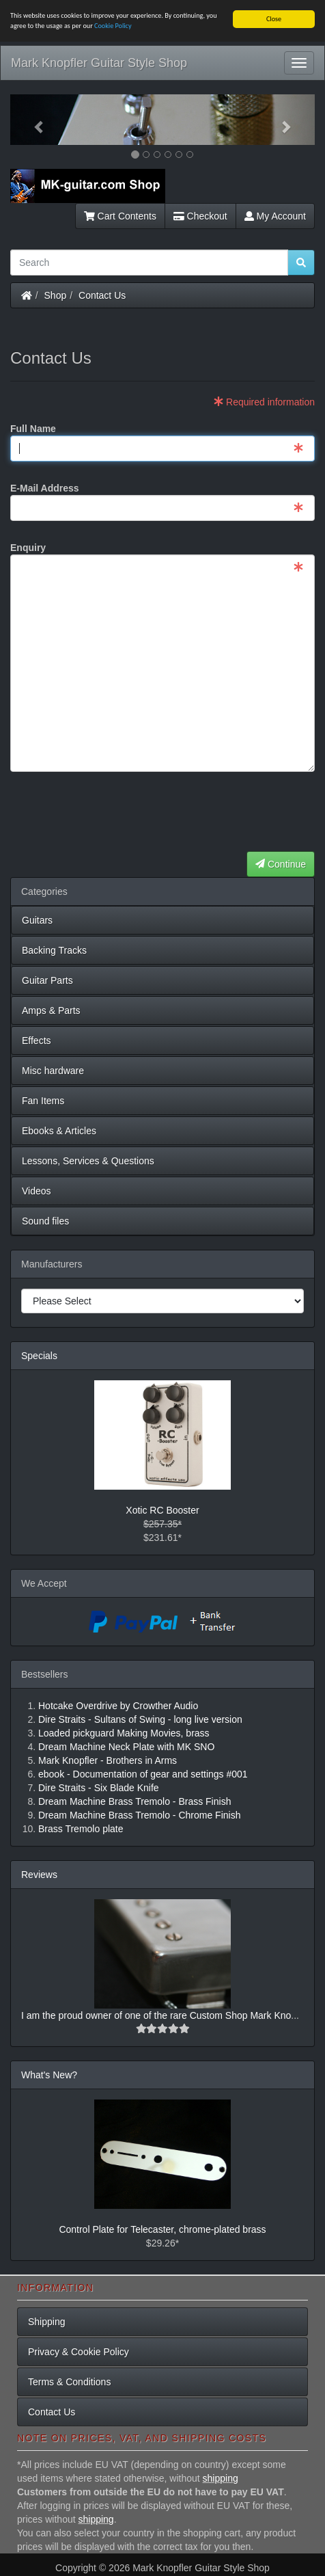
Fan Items (43, 1100)
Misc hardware (53, 1070)
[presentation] (211, 812)
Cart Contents (120, 216)
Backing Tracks (54, 950)
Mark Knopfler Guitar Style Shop (99, 63)
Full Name (33, 428)
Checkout (200, 216)
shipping (220, 2478)
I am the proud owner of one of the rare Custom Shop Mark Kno (156, 2015)
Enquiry (28, 547)
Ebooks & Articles (59, 1130)
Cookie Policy (113, 25)
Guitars (37, 920)
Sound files (45, 1221)
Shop (55, 295)
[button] (33, 119)
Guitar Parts (47, 980)
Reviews (39, 1874)
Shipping (47, 2321)
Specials (39, 1355)
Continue (280, 864)
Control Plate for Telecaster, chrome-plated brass (162, 2229)
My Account (275, 216)
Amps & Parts (51, 1010)
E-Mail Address (44, 488)
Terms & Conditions (69, 2381)
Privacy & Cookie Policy (78, 2351)
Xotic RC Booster (162, 1510)
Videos (36, 1190)
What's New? (49, 2074)
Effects (36, 1040)
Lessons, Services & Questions (88, 1160)
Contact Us (102, 295)
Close (273, 18)
